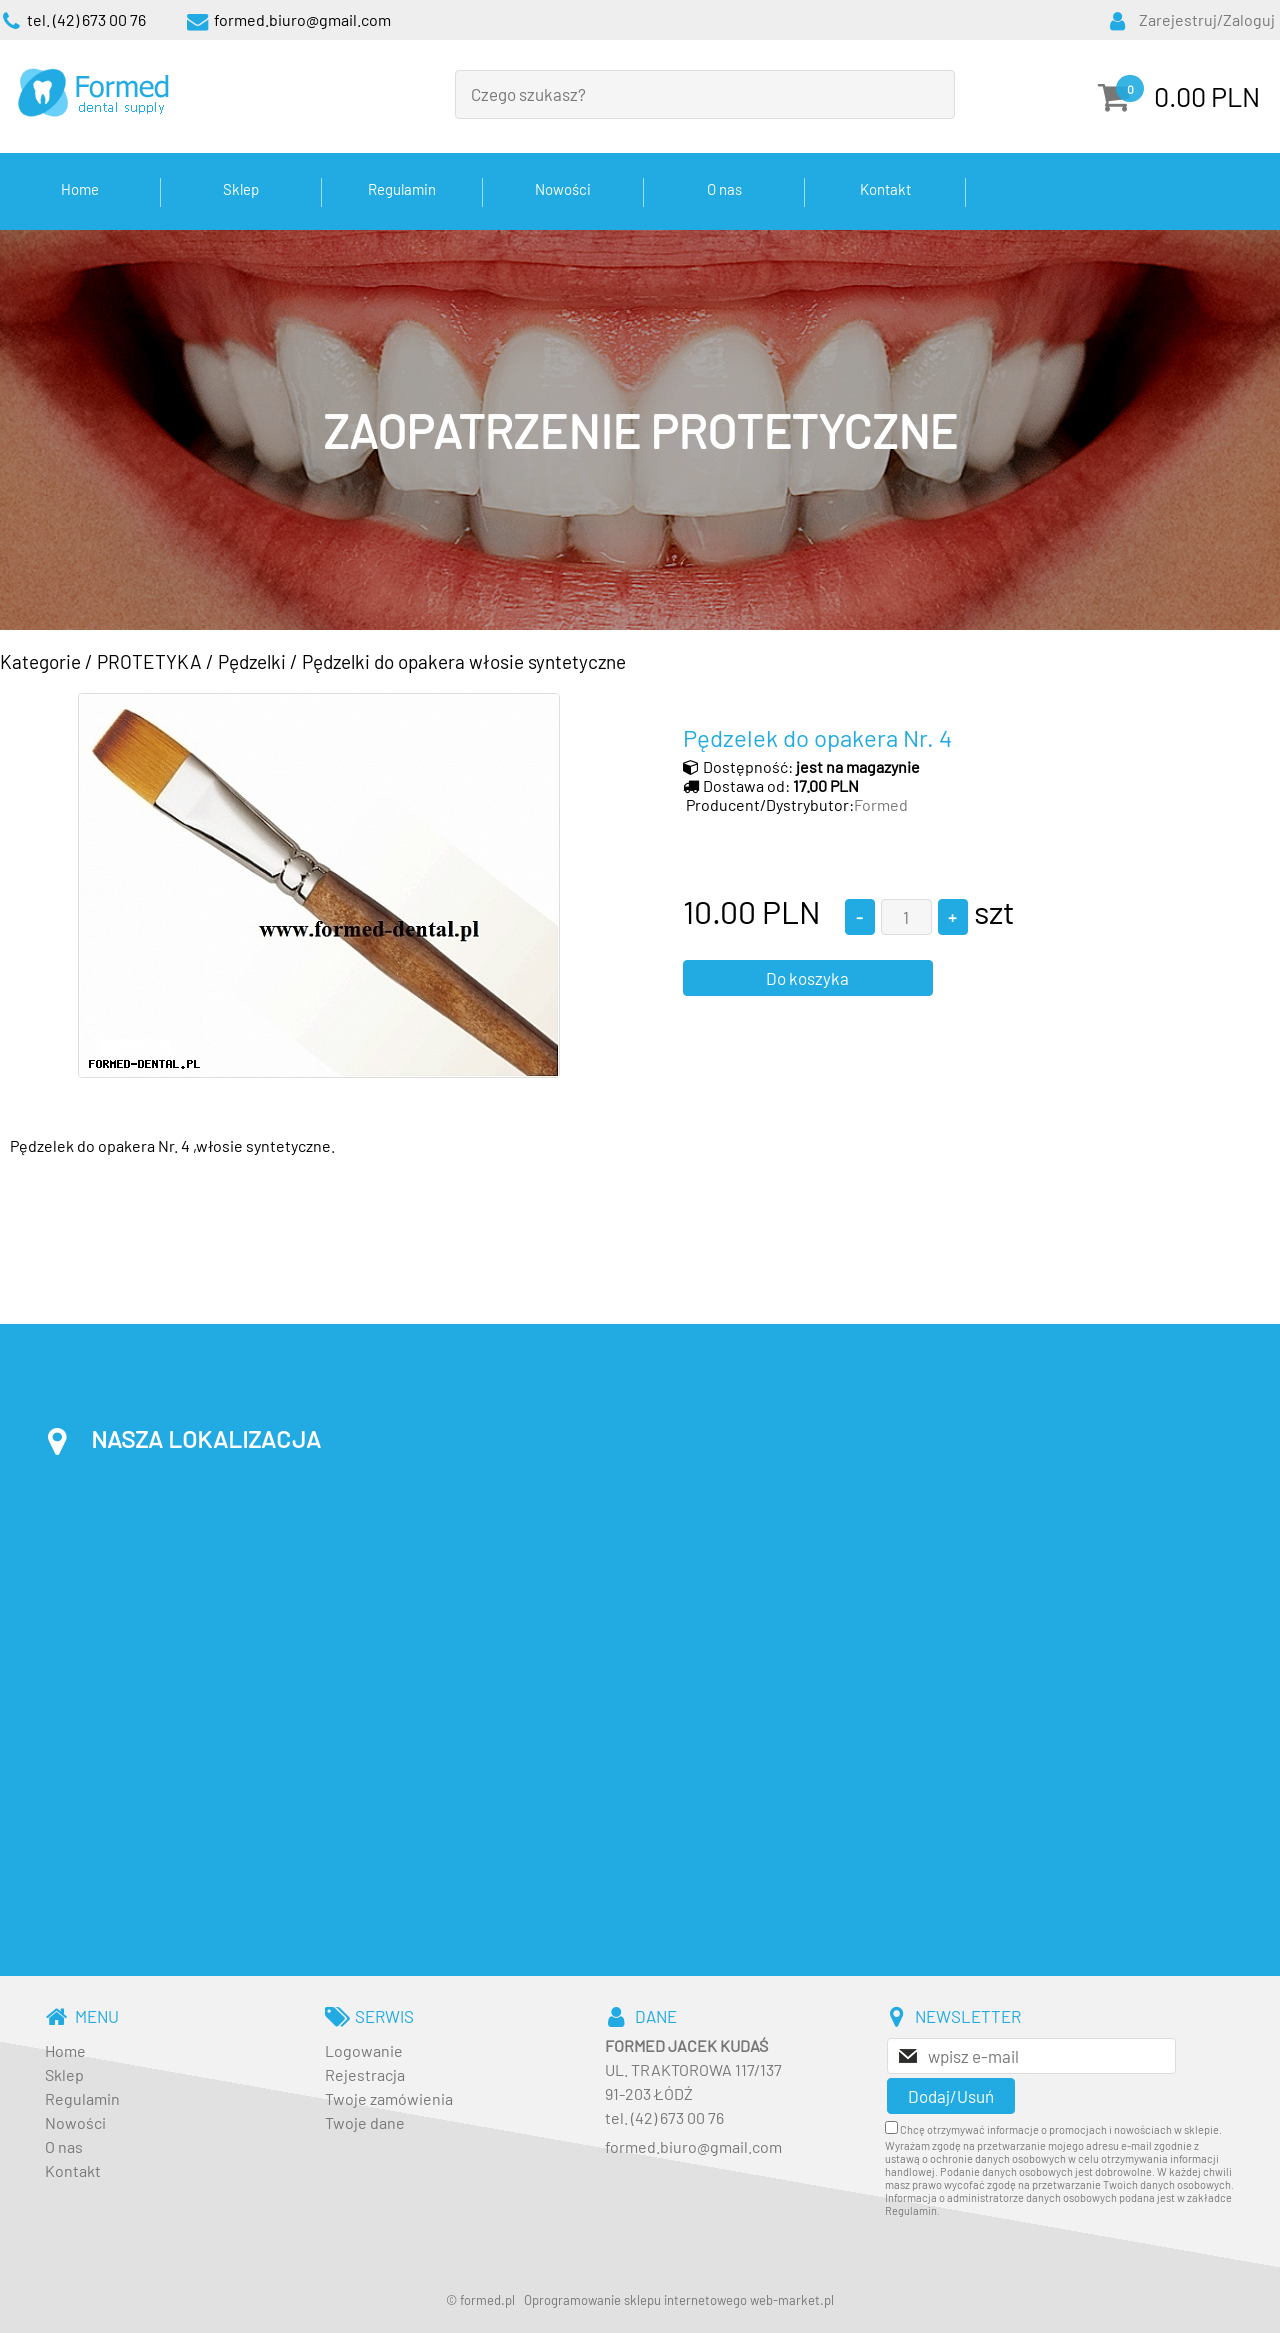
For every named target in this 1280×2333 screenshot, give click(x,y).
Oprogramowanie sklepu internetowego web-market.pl (679, 2300)
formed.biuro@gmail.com (693, 2146)
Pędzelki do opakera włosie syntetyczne (464, 661)
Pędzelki (252, 661)
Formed (881, 804)
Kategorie (40, 661)
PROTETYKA (149, 661)
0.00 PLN (1207, 96)
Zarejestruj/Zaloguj (1207, 19)
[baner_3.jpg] (640, 430)
